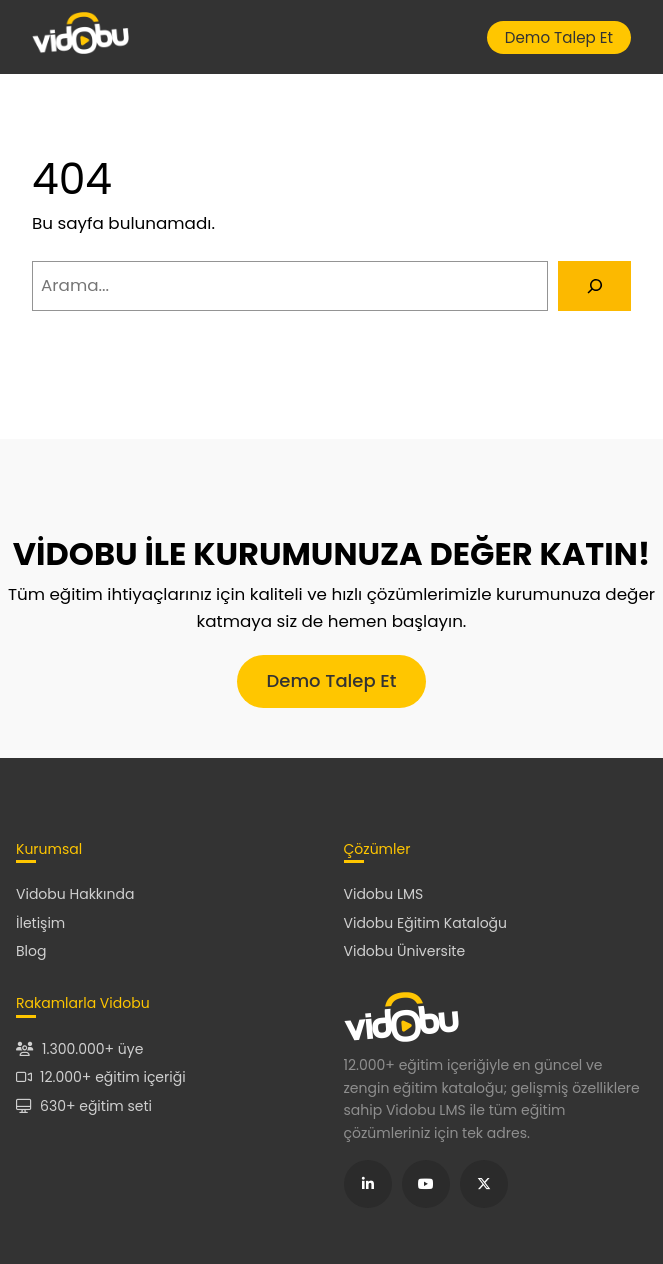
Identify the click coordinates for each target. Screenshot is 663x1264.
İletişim (40, 923)
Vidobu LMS (384, 894)
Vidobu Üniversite (405, 951)
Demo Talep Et (559, 37)
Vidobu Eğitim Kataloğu (426, 923)
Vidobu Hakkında (75, 894)
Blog (31, 951)
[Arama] (594, 286)
